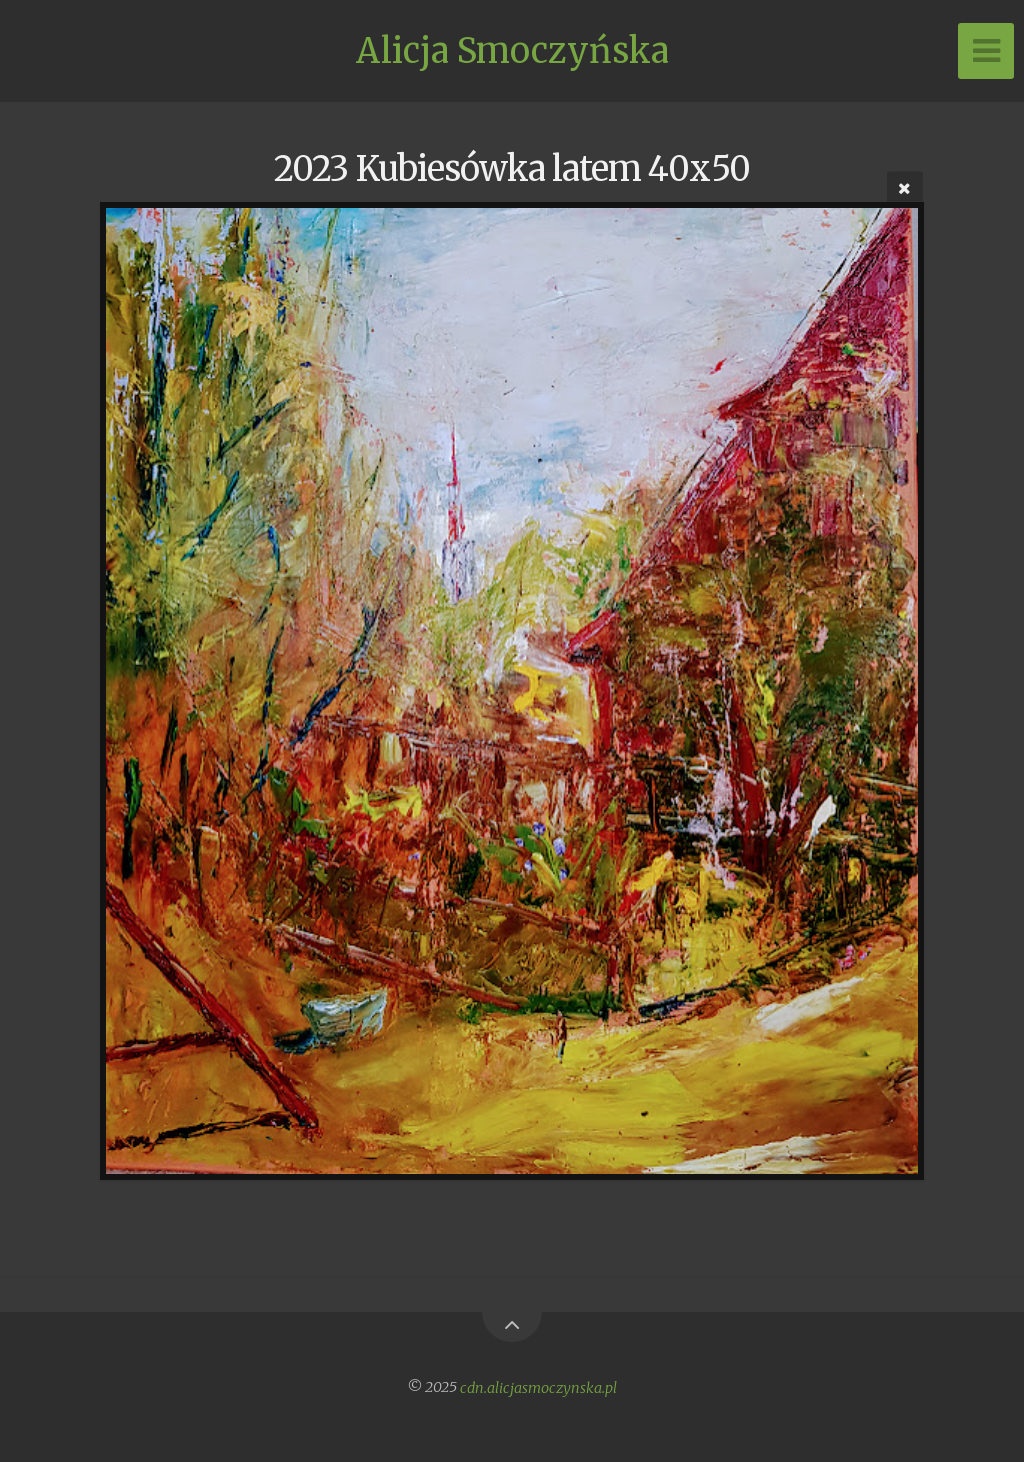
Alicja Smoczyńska (512, 51)
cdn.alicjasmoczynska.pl (538, 1387)
